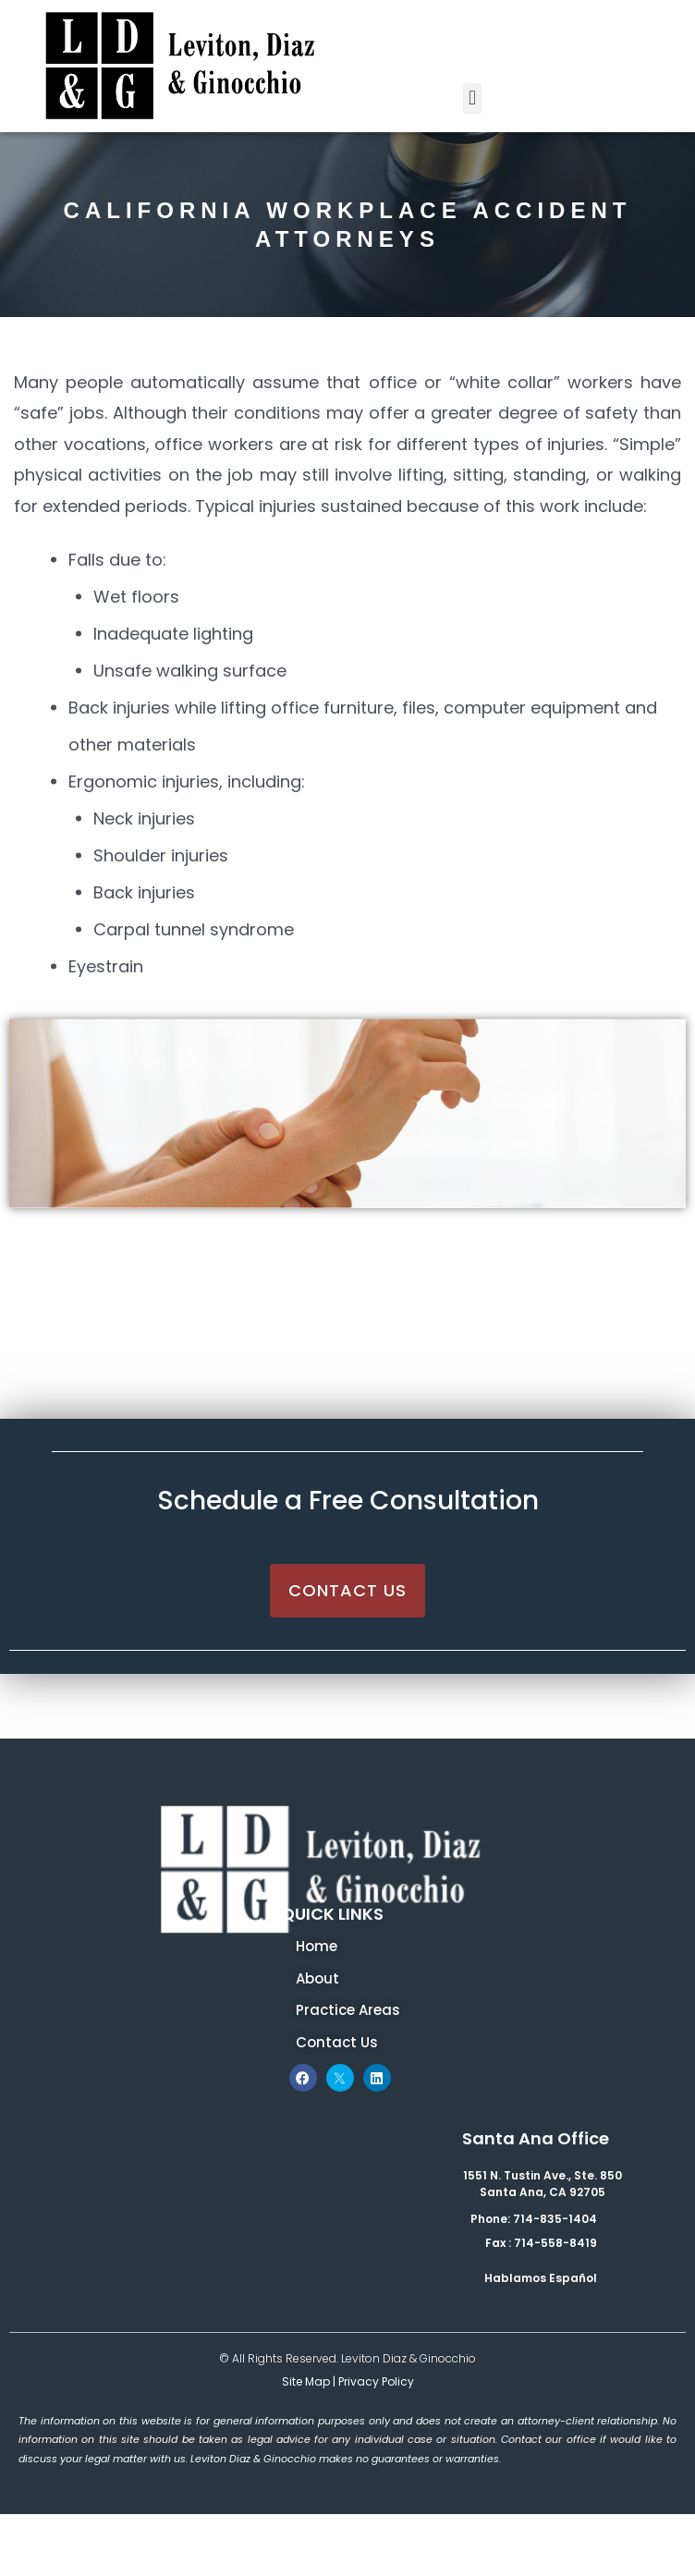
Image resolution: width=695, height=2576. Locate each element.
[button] (472, 98)
